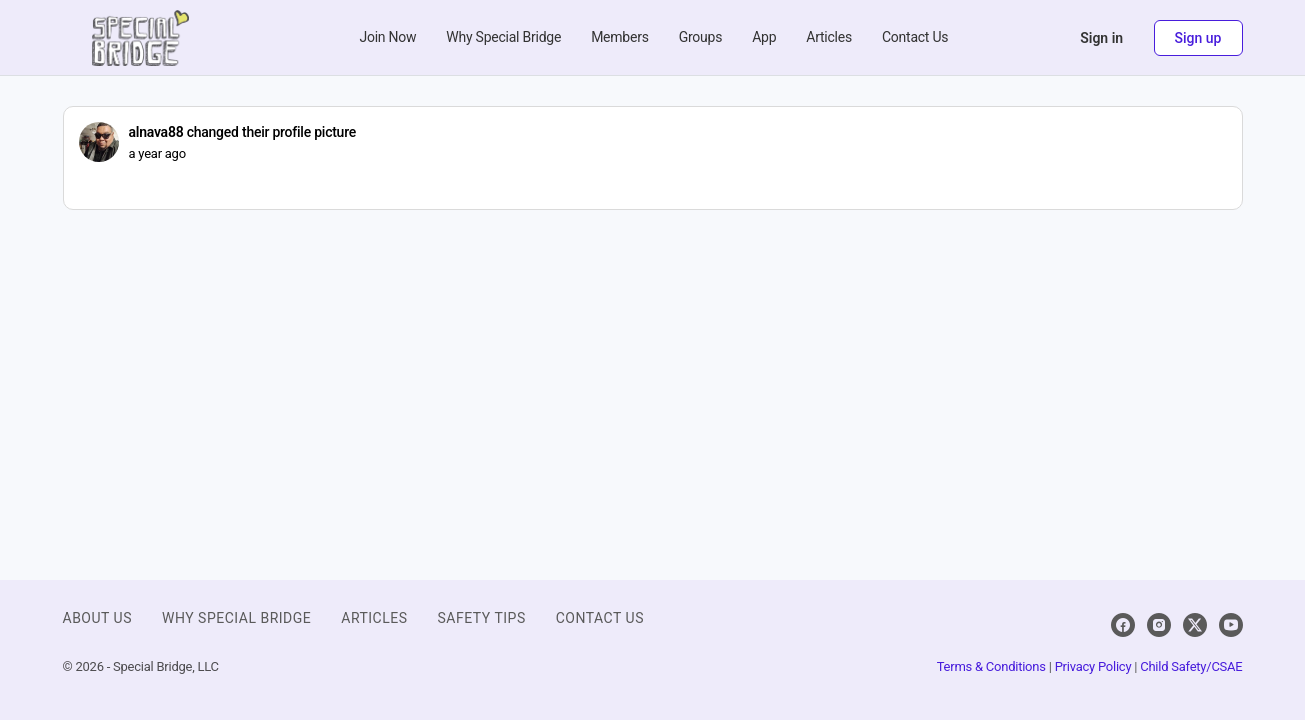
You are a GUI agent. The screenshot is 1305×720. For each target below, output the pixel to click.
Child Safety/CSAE (1191, 666)
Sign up (1198, 38)
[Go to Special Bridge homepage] (141, 36)
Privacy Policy (1093, 666)
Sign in (1101, 38)
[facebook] (1123, 625)
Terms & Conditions (991, 666)
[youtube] (1231, 625)
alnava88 (156, 132)
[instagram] (1159, 625)
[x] (1195, 625)
